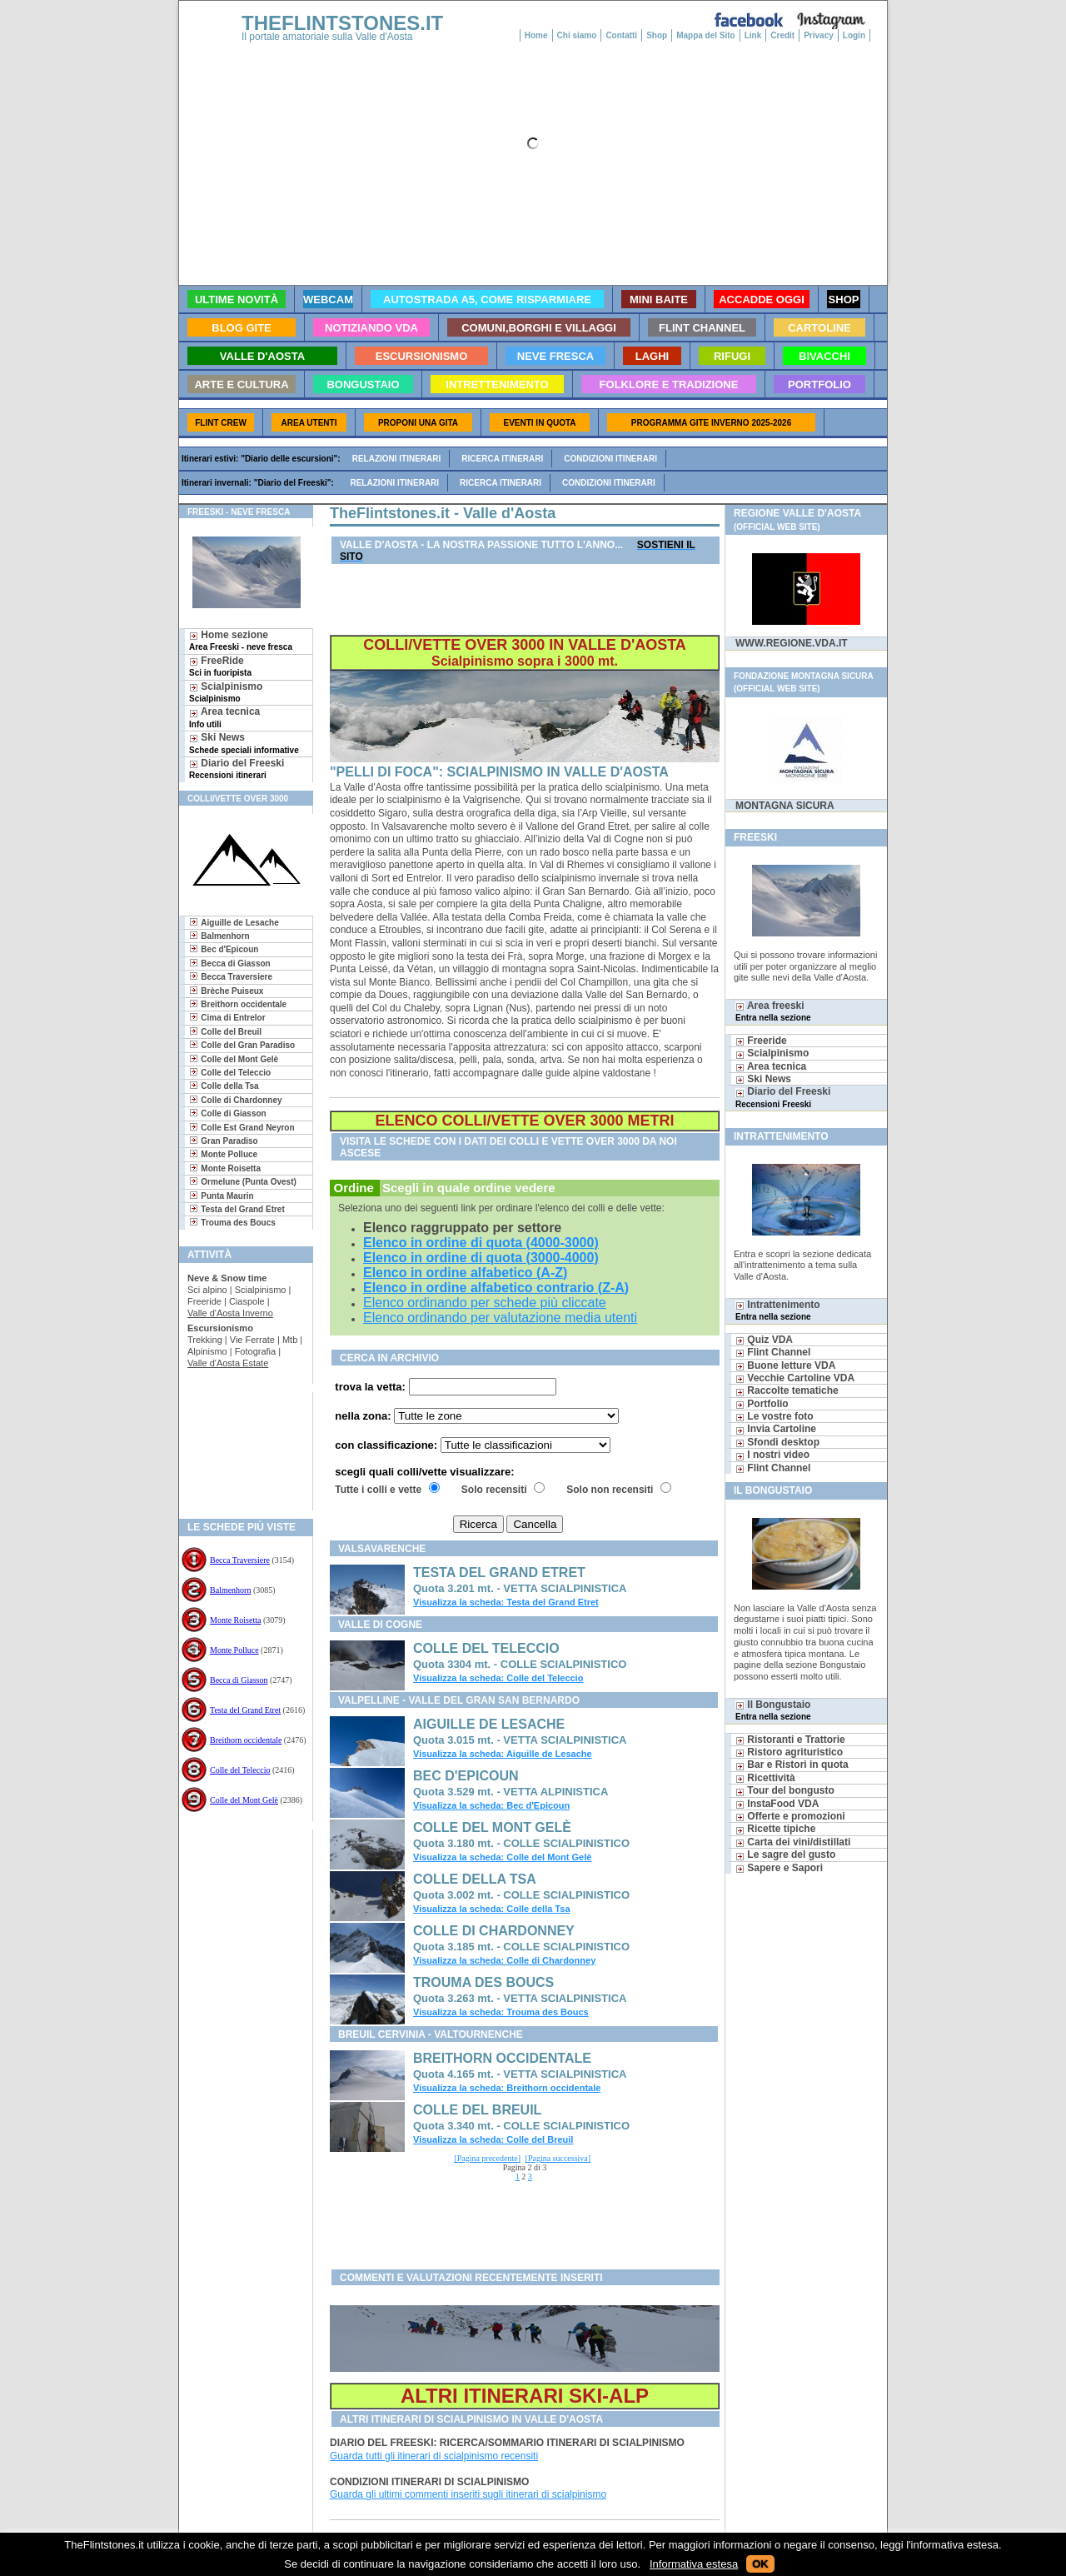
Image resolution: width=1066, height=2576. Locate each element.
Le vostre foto (774, 1416)
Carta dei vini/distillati (792, 1842)
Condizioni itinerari (610, 458)
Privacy (819, 35)
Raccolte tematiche (787, 1390)
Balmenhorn (230, 1590)
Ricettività (765, 1778)
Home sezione (240, 640)
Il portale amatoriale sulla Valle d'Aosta (327, 36)
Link (753, 35)
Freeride (761, 1040)
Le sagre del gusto (785, 1854)
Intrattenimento (777, 1310)
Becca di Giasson (238, 1680)
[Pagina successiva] (558, 2158)
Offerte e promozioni (790, 1816)
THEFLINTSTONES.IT (342, 23)
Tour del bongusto (784, 1790)
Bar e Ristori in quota (792, 1764)
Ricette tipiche (775, 1829)
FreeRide (220, 666)
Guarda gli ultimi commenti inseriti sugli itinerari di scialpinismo (468, 2494)
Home (536, 35)
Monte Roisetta (235, 1620)
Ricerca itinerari (502, 458)
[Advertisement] (239, 1446)
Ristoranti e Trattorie (790, 1739)
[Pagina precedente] (487, 2158)
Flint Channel (772, 1352)
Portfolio (762, 1404)
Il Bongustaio (773, 1710)
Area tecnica (224, 717)
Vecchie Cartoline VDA (794, 1378)
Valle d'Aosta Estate (227, 1363)
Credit (782, 35)
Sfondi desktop (777, 1442)
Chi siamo (577, 35)
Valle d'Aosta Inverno (230, 1313)
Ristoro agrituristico (789, 1752)
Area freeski (773, 1011)
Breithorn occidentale (245, 1740)
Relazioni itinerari (396, 458)
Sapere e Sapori (779, 1868)
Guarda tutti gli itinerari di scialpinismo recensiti (434, 2456)
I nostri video (772, 1454)
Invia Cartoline (775, 1429)
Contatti (621, 35)
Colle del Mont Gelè (244, 1800)
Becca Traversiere (240, 1560)
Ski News (244, 742)
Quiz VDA (764, 1339)
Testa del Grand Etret (245, 1710)
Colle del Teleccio (240, 1770)
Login (854, 35)
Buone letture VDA (785, 1365)
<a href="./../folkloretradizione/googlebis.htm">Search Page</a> (521, 2223)
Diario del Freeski (236, 768)
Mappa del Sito (705, 35)
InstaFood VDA (777, 1804)
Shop (656, 35)
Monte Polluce (234, 1650)
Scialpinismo (225, 692)
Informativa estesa (694, 2564)
